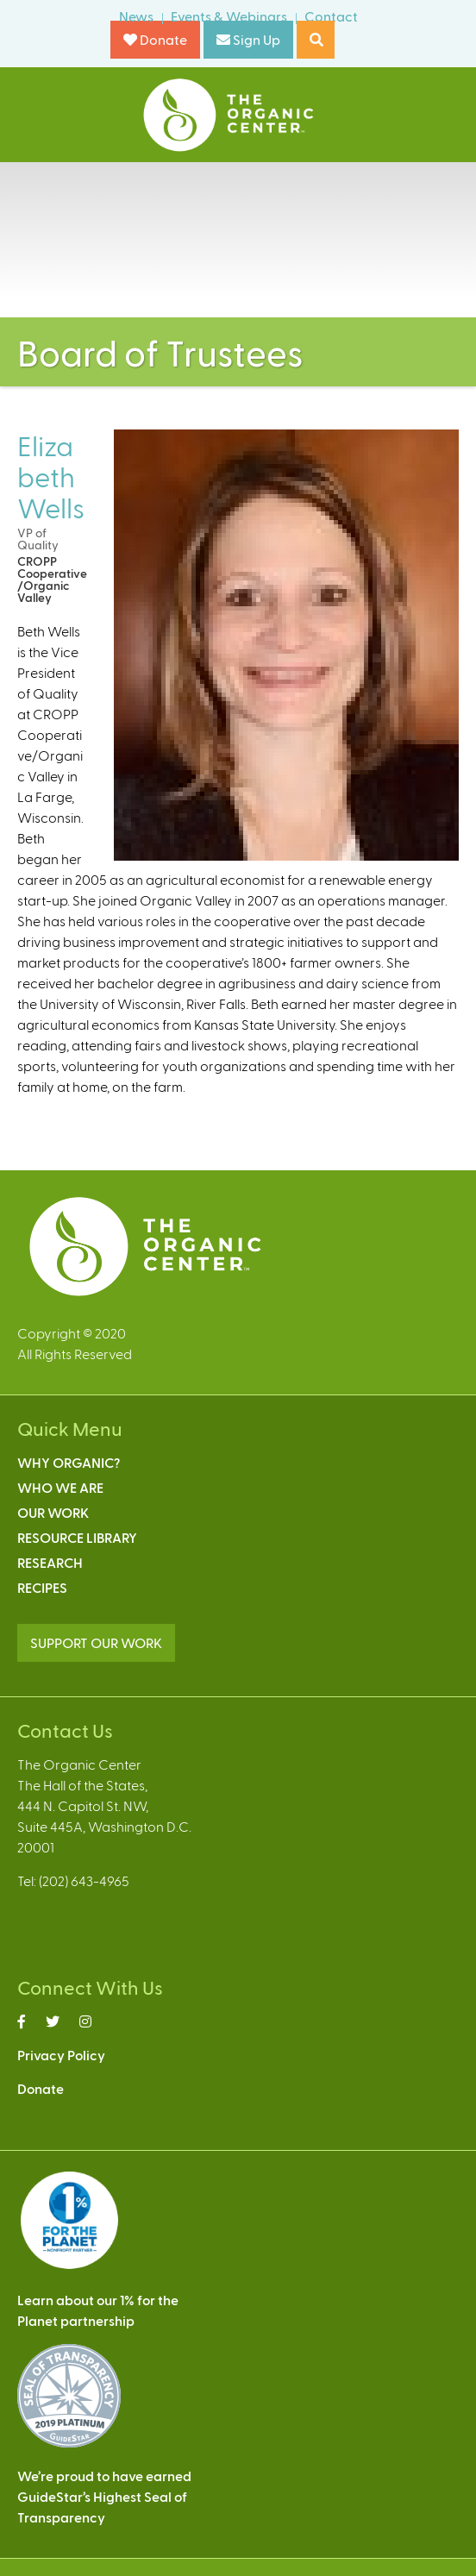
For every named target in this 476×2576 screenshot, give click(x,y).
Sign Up (248, 39)
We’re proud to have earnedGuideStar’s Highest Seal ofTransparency (104, 2496)
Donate (155, 39)
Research (50, 1562)
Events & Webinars (229, 16)
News (136, 16)
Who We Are (60, 1487)
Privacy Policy (61, 2054)
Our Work (53, 1512)
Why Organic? (68, 1462)
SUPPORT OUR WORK (96, 1642)
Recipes (42, 1587)
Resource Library (77, 1537)
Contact (331, 16)
